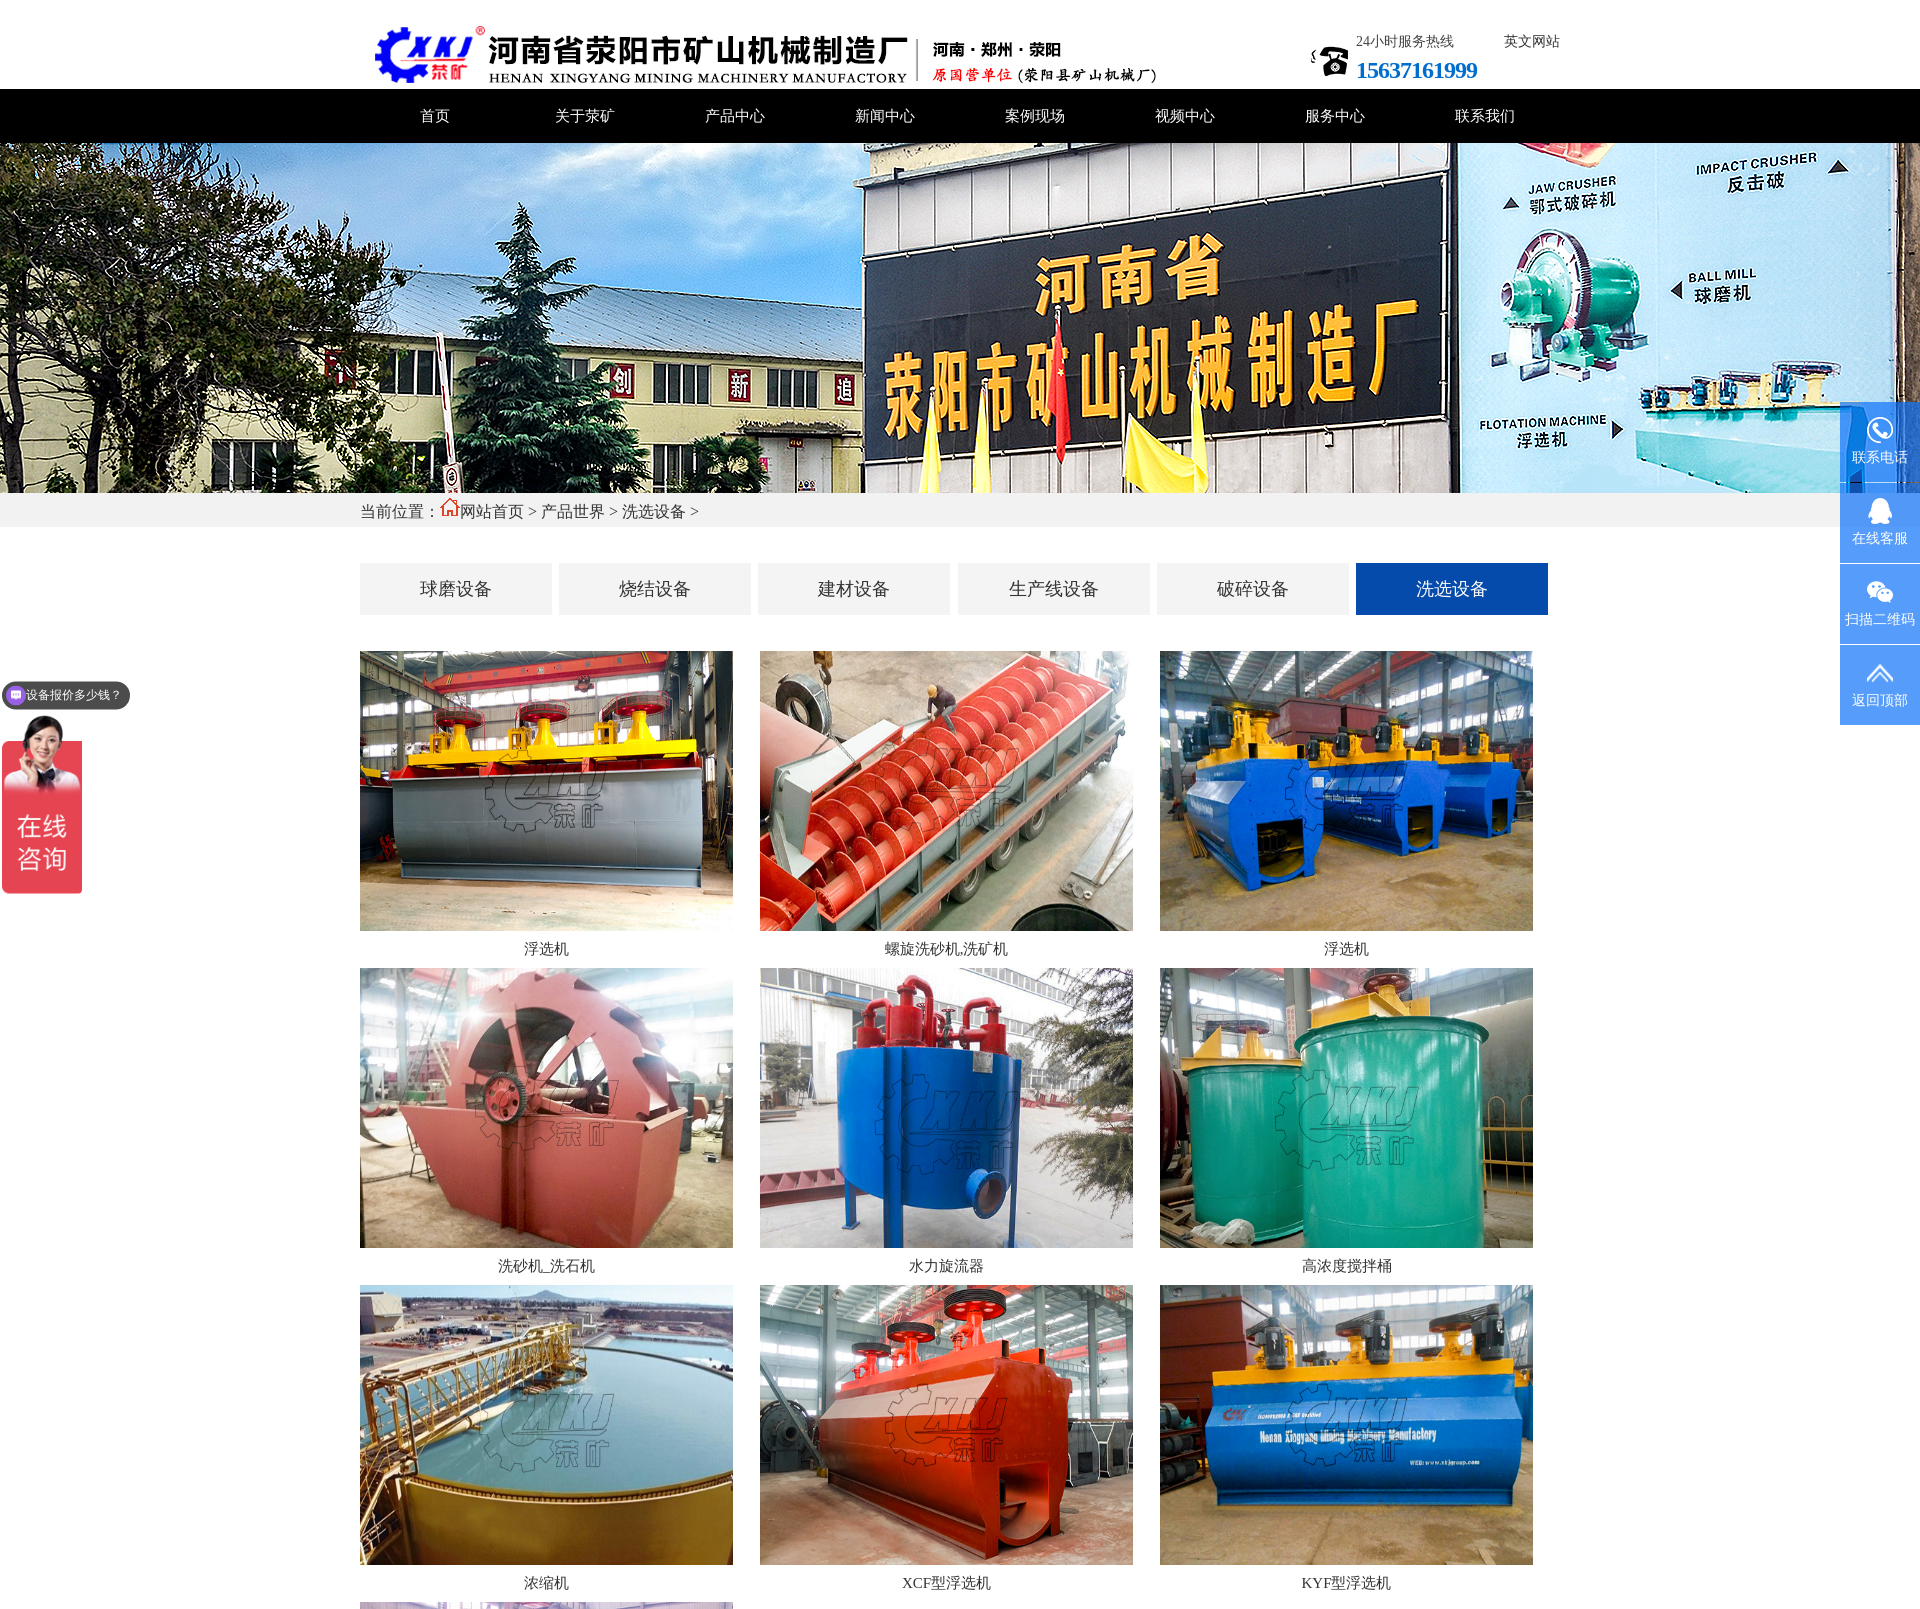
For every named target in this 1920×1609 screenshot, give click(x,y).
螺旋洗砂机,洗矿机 (947, 949)
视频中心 (1185, 116)
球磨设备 (456, 589)
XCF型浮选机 (946, 1583)
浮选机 (546, 949)
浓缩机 (546, 1583)
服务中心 (1335, 116)
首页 (435, 116)
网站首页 (492, 511)
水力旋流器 (946, 1266)
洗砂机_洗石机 (547, 1266)
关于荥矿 (585, 116)
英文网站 (1532, 41)
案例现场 (1035, 116)
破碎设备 (1253, 589)
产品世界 (573, 511)
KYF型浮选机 (1346, 1583)
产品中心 (735, 116)
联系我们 (1485, 116)
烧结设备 (655, 589)
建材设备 (854, 589)
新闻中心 (885, 116)
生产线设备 (1054, 589)
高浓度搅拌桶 (1347, 1266)
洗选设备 (654, 511)
